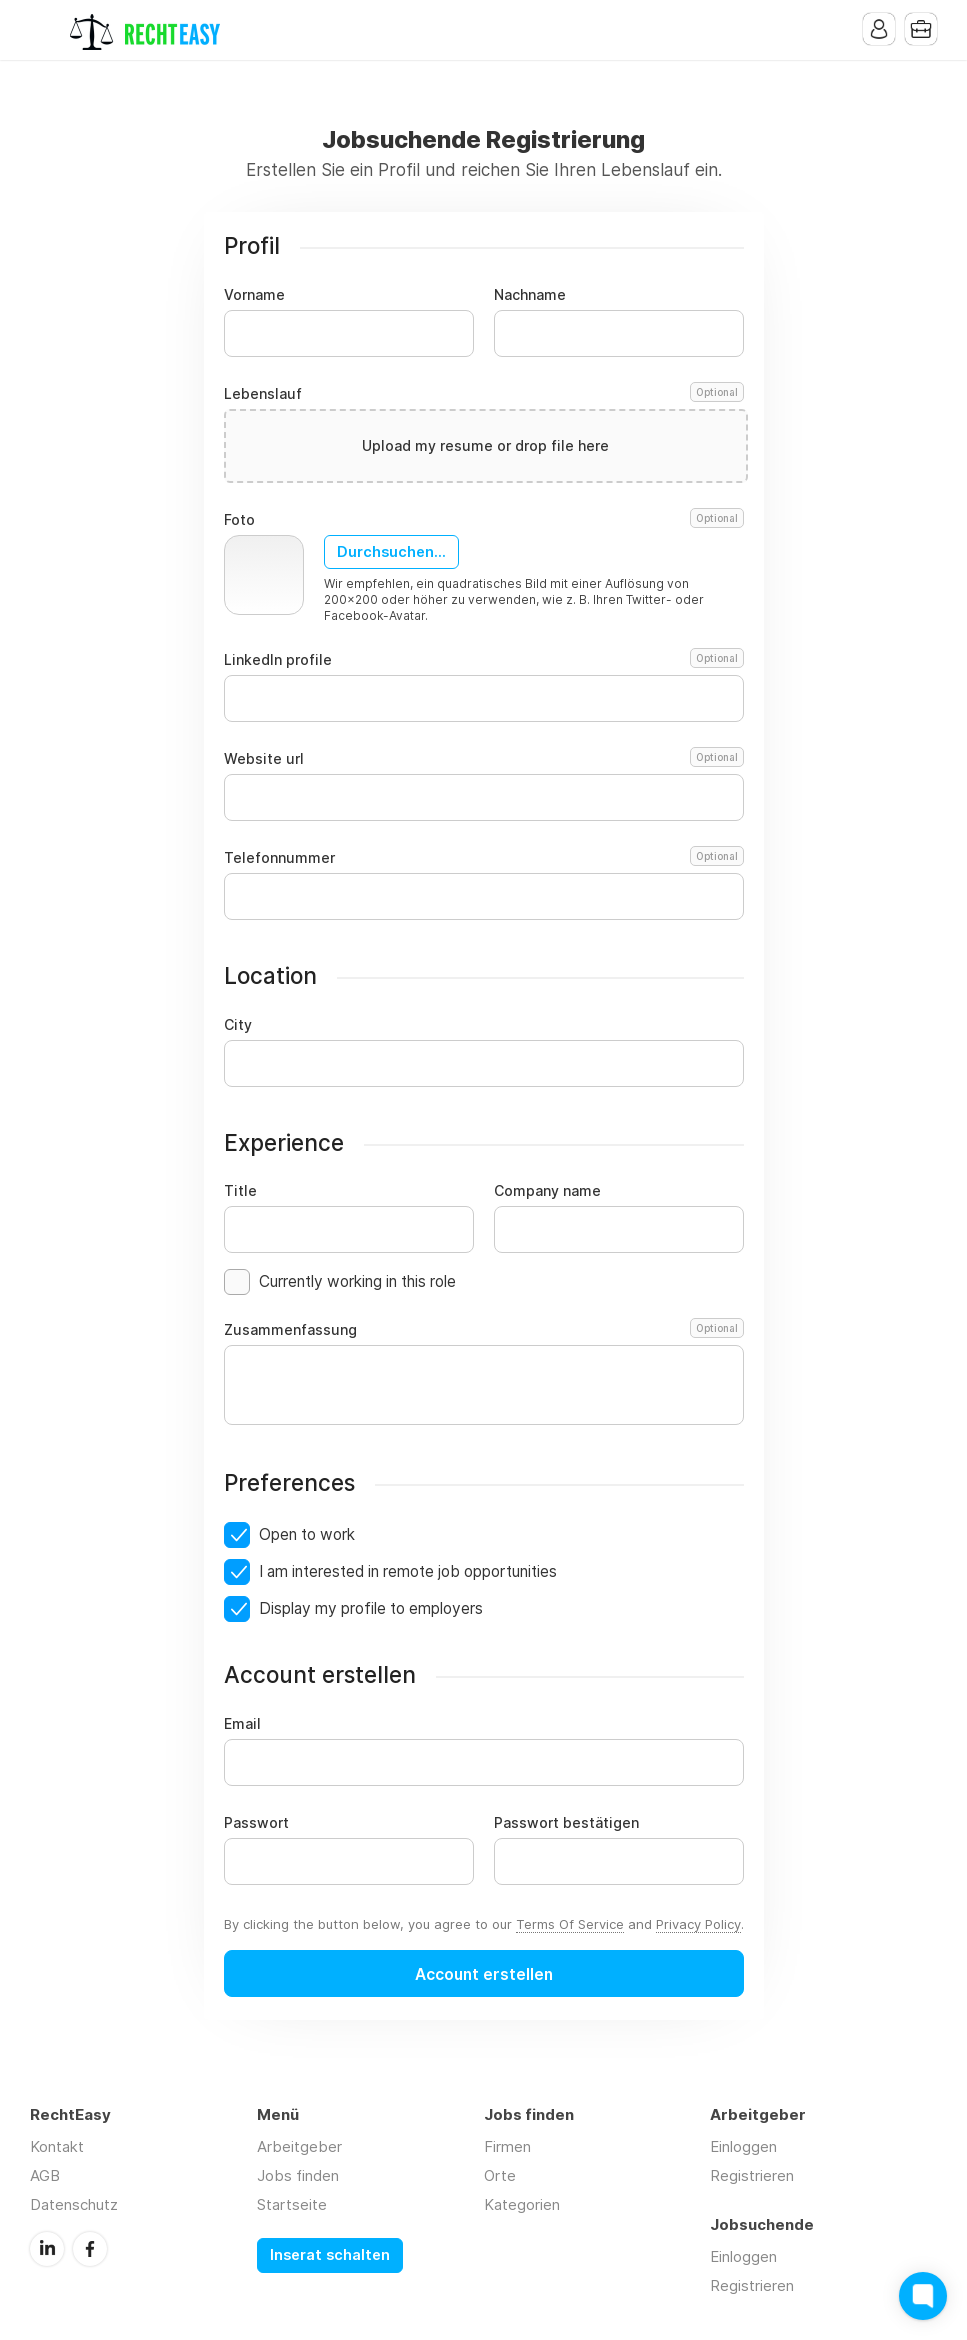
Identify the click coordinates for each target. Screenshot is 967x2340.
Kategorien (522, 2204)
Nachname (530, 295)
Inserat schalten (330, 2255)
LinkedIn (47, 2249)
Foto (484, 520)
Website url (484, 759)
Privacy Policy (698, 1924)
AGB (45, 2175)
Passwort (256, 1823)
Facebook (90, 2249)
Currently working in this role (357, 1281)
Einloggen (743, 2146)
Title (240, 1191)
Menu (45, 30)
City (238, 1025)
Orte (500, 2175)
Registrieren (752, 2175)
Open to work (307, 1534)
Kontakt (57, 2146)
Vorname (254, 295)
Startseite (292, 2204)
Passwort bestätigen (566, 1823)
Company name (547, 1191)
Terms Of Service (570, 1924)
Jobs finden (298, 2175)
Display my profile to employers (371, 1608)
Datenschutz (74, 2204)
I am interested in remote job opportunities (408, 1571)
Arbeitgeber (299, 2146)
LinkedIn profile (484, 660)
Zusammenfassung (484, 1330)
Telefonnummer (484, 858)
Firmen (507, 2146)
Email (242, 1724)
